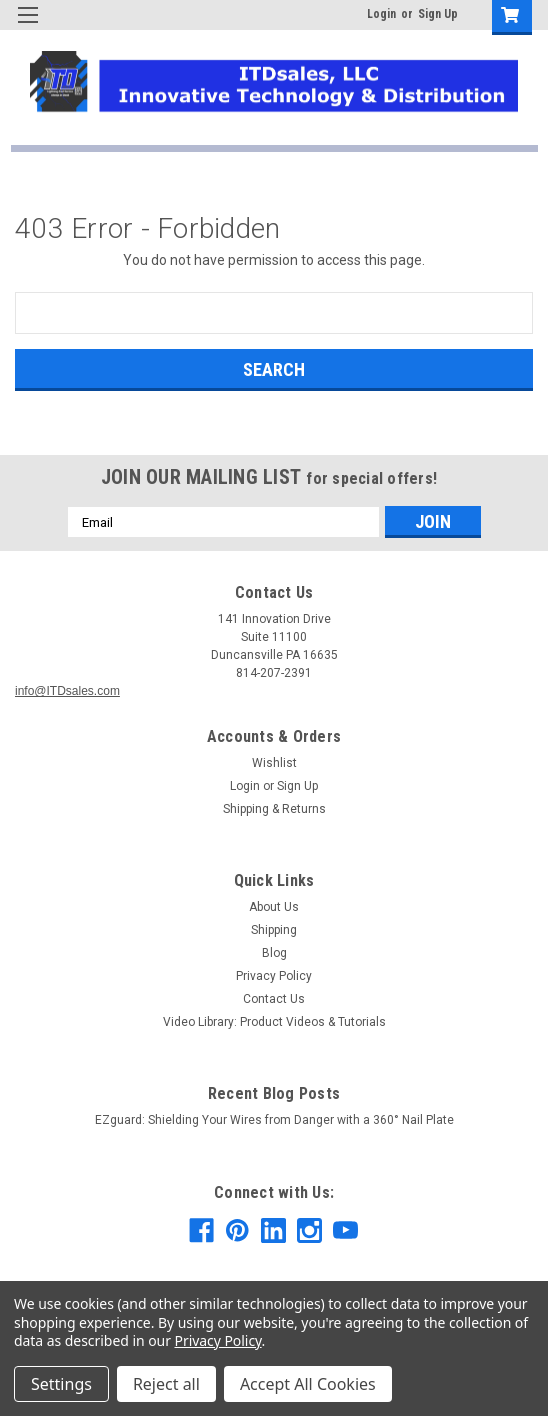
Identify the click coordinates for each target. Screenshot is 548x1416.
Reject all (166, 1384)
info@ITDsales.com (67, 691)
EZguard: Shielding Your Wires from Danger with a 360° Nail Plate (274, 1120)
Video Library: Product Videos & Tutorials (274, 1022)
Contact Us (274, 999)
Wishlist (274, 763)
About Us (274, 907)
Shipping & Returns (274, 809)
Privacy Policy (274, 976)
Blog (274, 953)
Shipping (274, 930)
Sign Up (438, 14)
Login (381, 14)
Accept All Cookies (308, 1384)
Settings (61, 1384)
